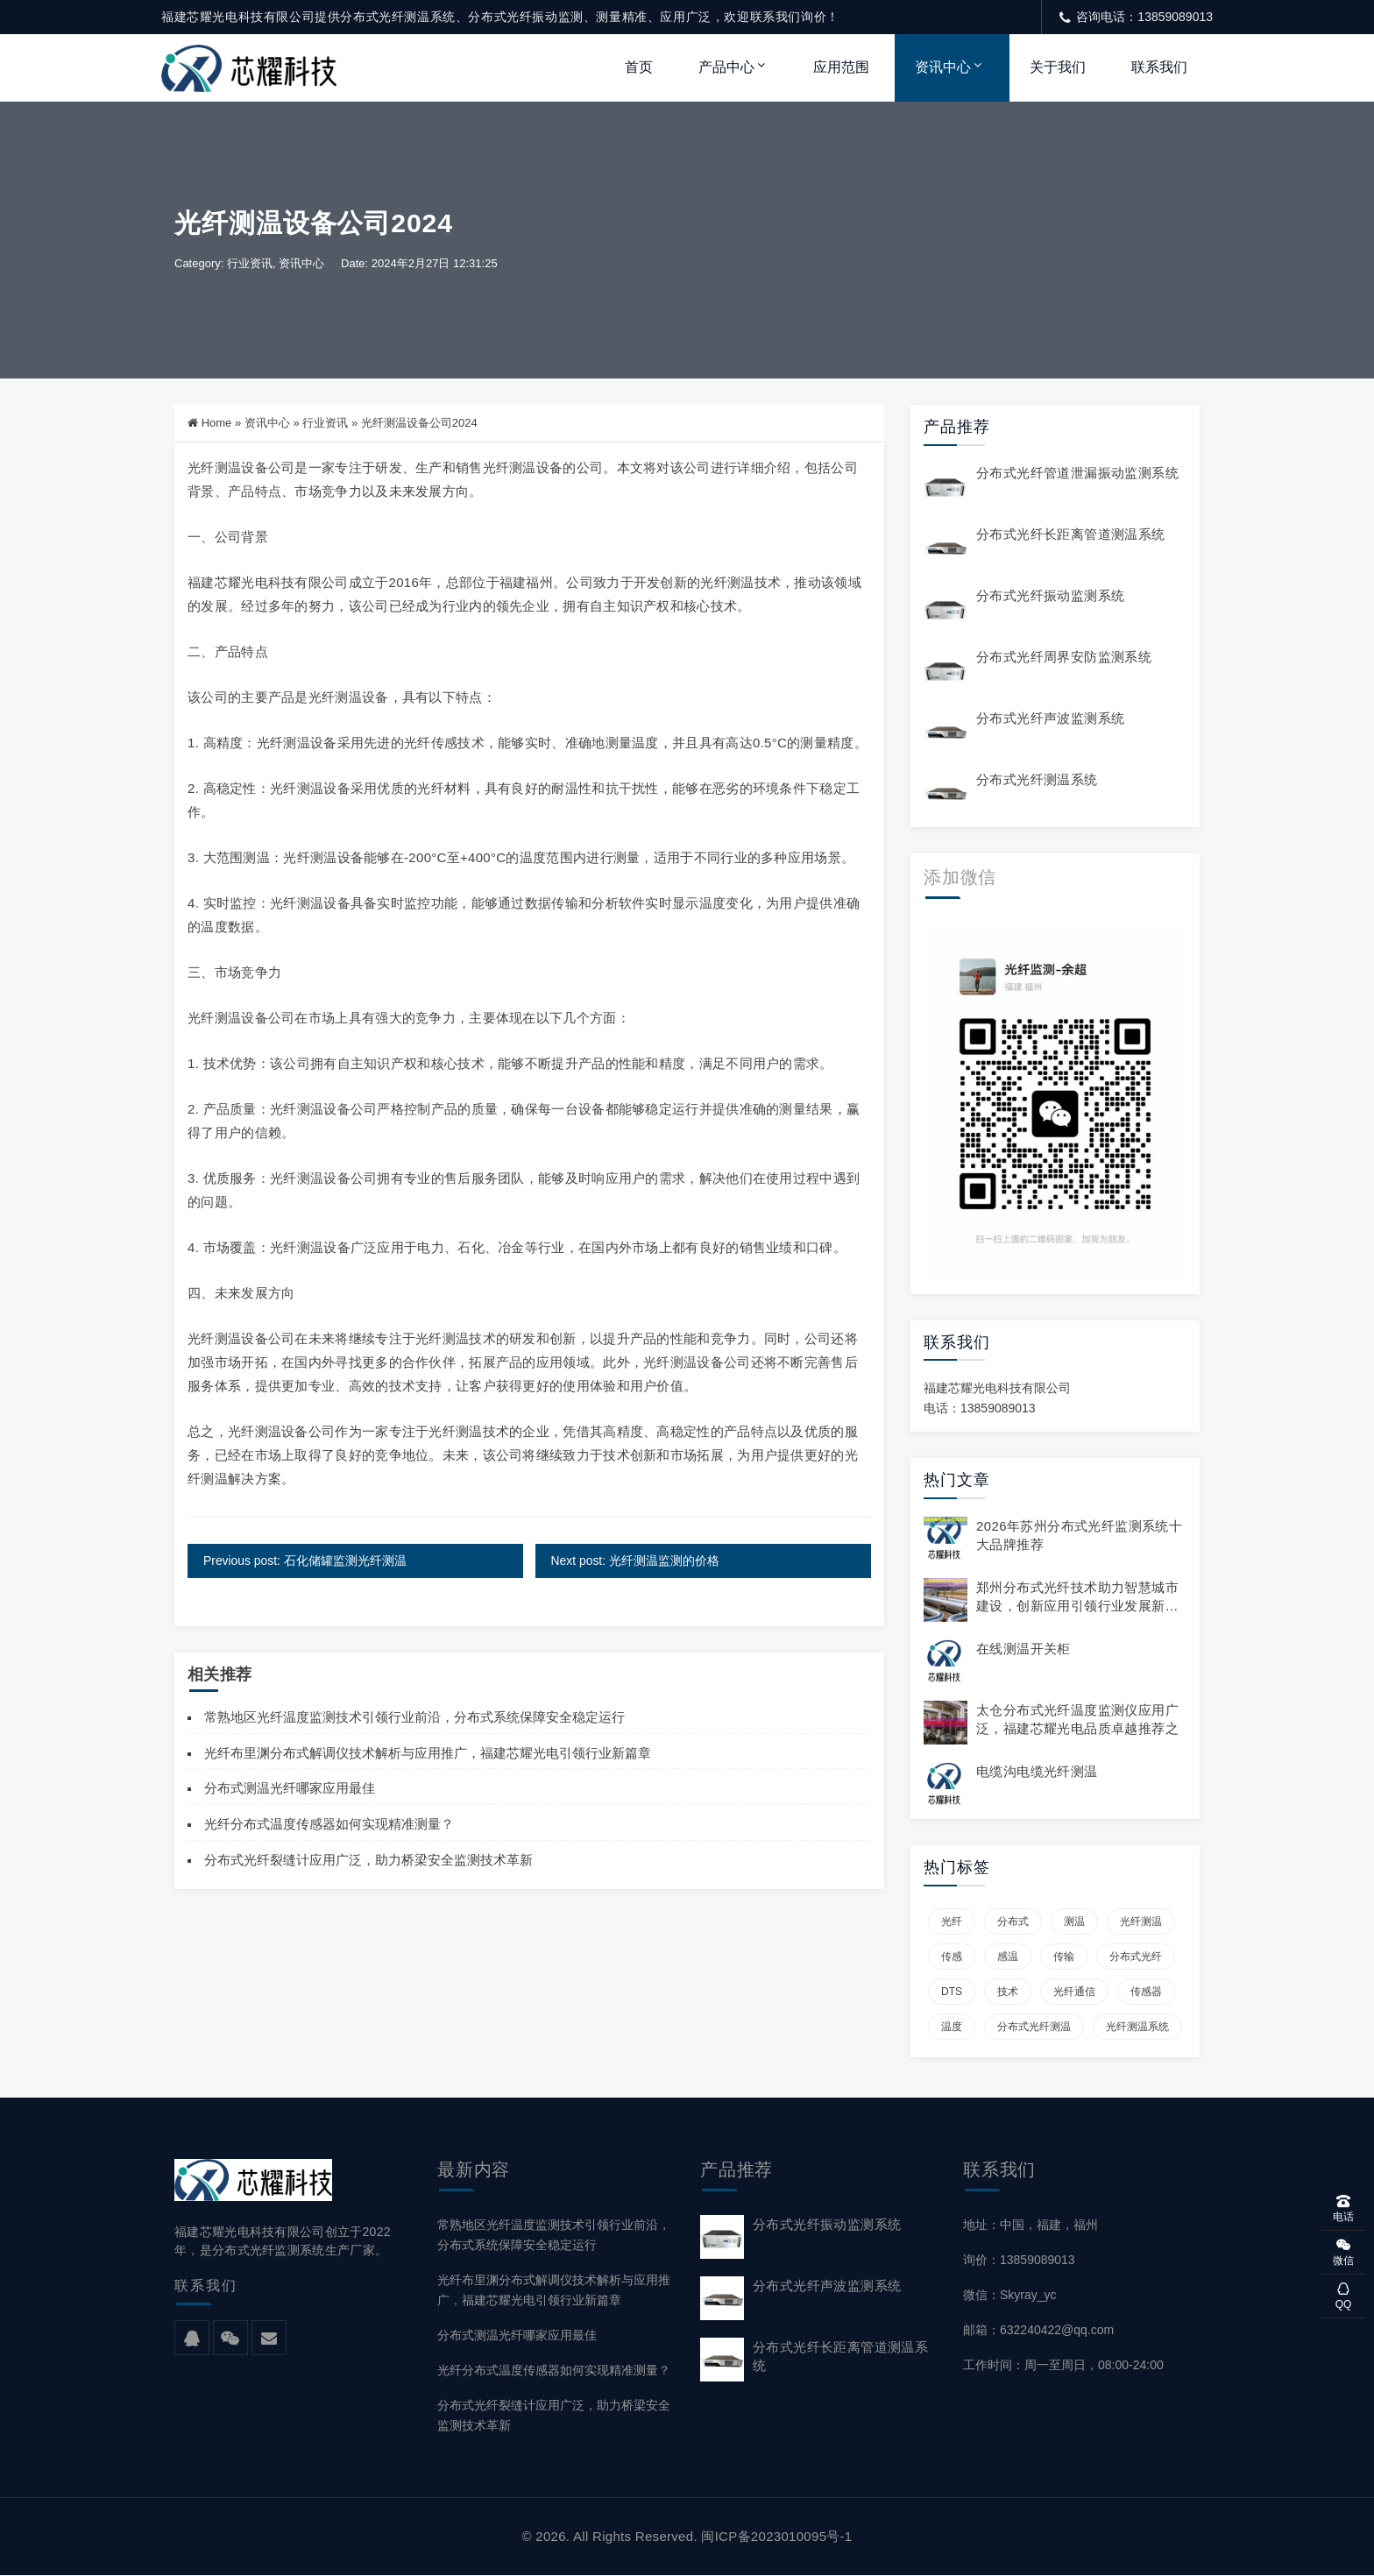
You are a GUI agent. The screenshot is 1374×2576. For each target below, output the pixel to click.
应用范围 (841, 67)
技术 (1007, 1991)
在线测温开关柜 (1023, 1649)
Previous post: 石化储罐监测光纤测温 (305, 1560)
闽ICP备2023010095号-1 (776, 2537)
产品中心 (726, 67)
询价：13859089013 (1019, 2260)
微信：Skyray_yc (1010, 2295)
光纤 (951, 1921)
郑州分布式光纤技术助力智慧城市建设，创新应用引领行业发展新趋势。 (1077, 1606)
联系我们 (1159, 67)
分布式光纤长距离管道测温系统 (1070, 534)
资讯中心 (943, 67)
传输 (1063, 1956)
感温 (1007, 1956)
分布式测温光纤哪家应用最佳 (289, 1788)
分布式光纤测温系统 (1037, 780)
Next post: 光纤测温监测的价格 (634, 1560)
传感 (951, 1956)
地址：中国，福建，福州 (1030, 2225)
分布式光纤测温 (1034, 2026)
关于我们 (1058, 67)
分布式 (1013, 1921)
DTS (951, 1991)
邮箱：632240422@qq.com (1038, 2331)
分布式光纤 (1135, 1956)
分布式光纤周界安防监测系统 (1063, 657)
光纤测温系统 (1137, 2026)
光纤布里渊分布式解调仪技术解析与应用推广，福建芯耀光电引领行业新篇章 (427, 1752)
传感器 (1146, 1991)
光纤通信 (1074, 1991)
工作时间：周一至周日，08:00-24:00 (1063, 2366)
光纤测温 (1141, 1921)
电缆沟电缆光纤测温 (1037, 1772)
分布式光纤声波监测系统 (1050, 718)
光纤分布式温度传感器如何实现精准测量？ (329, 1823)
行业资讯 (250, 264)
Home (217, 423)
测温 (1074, 1921)
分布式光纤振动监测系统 (1050, 596)
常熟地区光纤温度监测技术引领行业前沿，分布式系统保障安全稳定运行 (414, 1716)
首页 (639, 67)
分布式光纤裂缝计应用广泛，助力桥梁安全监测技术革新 (368, 1859)
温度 (951, 2026)
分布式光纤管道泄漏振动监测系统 (1077, 473)
